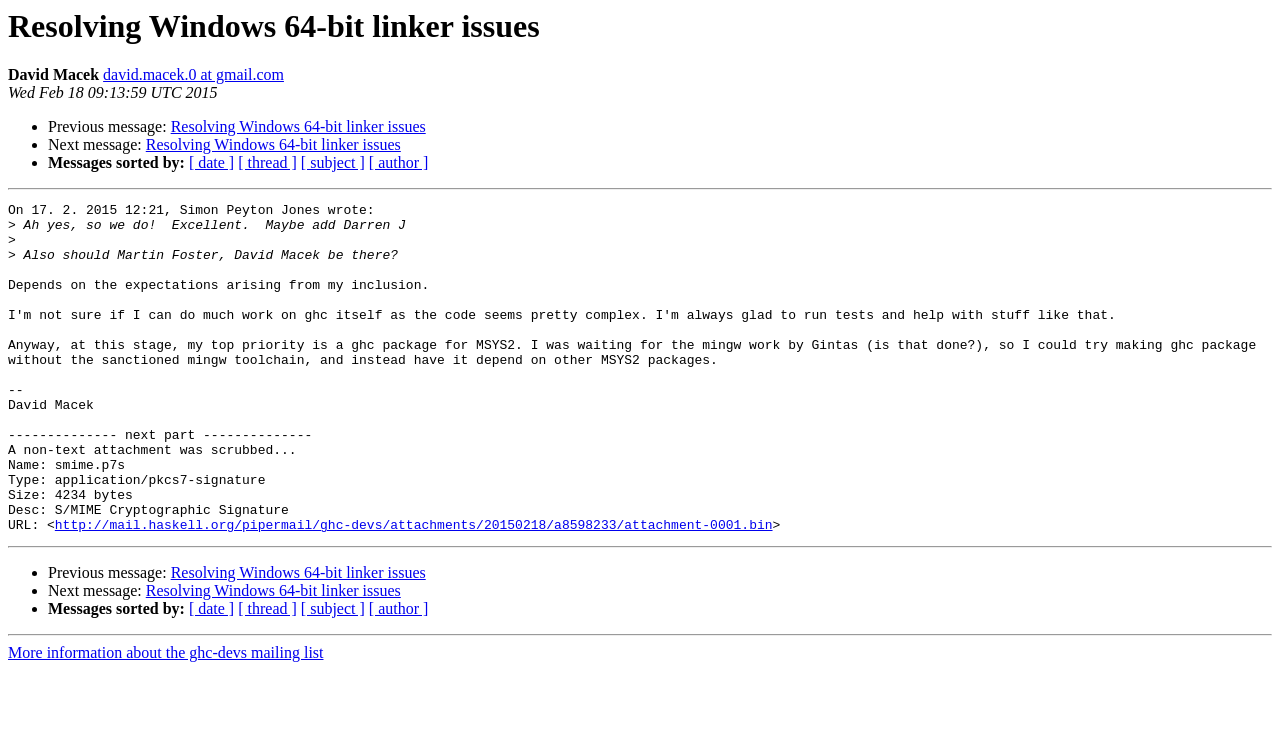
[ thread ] (267, 162)
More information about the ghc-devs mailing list (166, 718)
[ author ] (399, 162)
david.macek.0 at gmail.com (193, 74)
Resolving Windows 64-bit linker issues (298, 126)
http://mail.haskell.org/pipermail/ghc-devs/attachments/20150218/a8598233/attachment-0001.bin (414, 590)
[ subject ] (333, 162)
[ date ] (211, 162)
